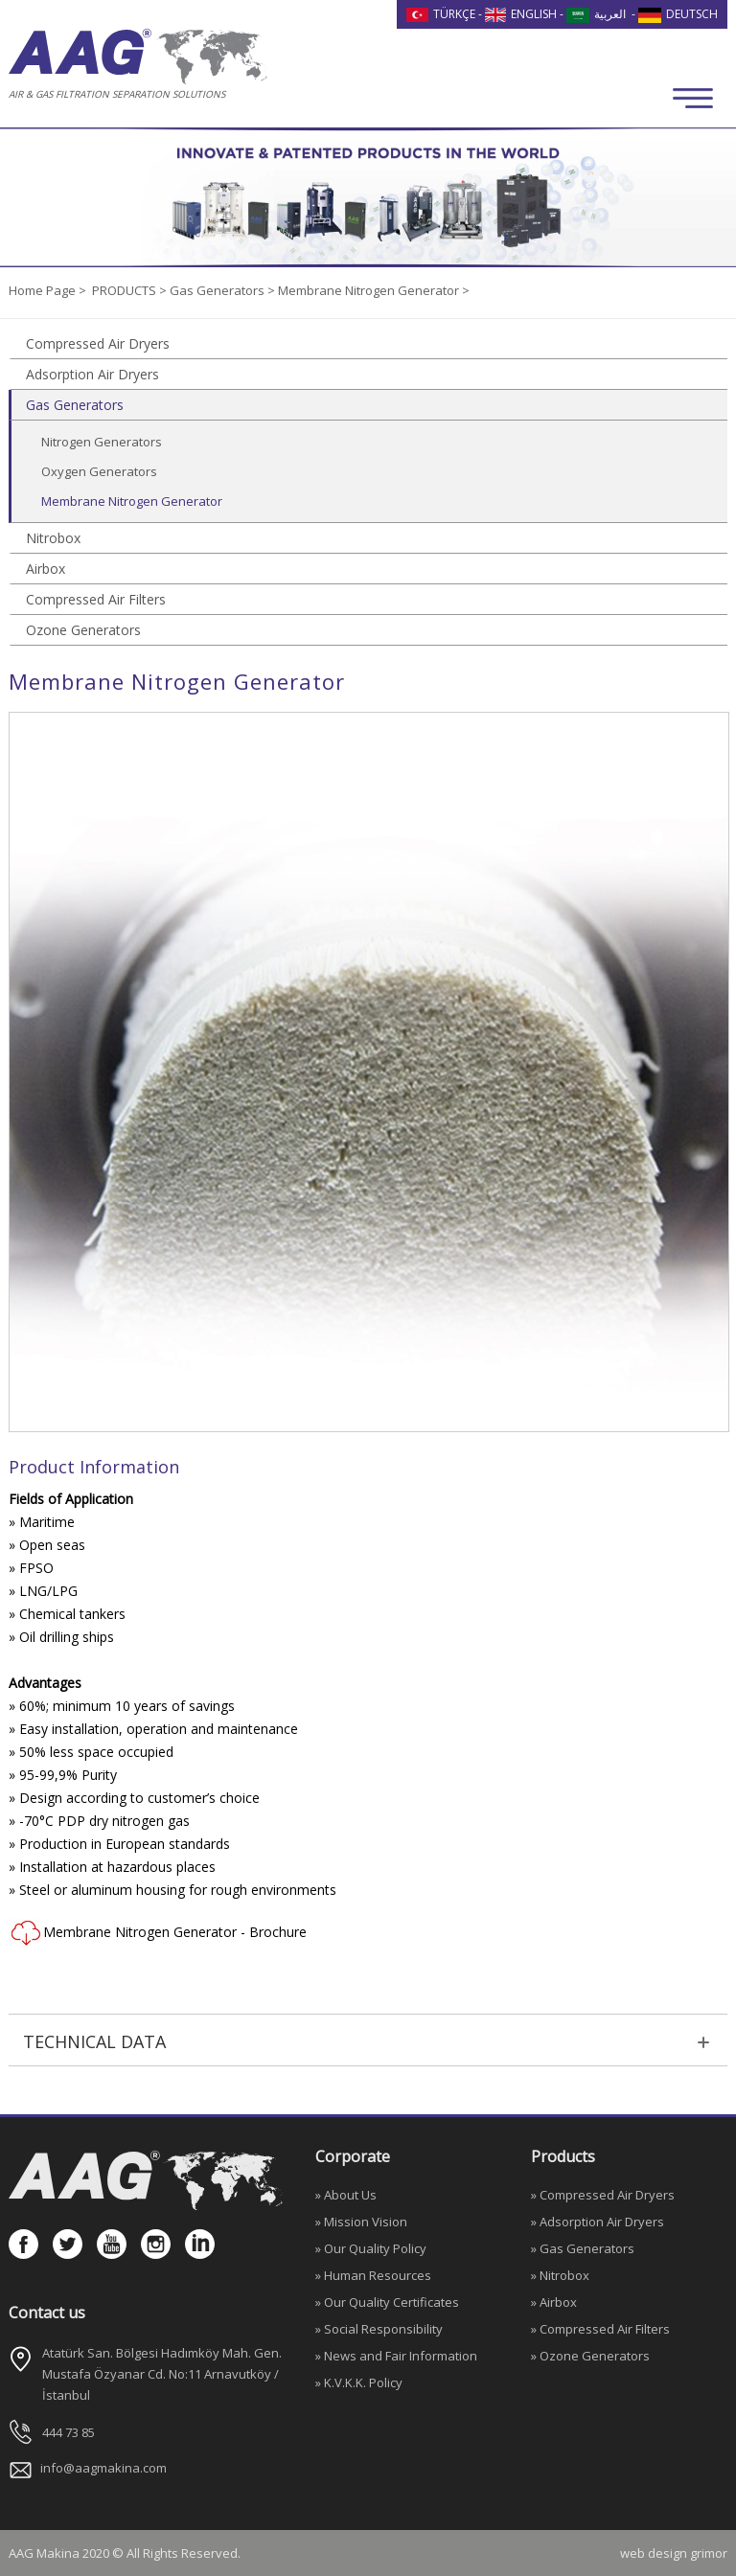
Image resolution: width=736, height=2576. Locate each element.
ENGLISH (521, 14)
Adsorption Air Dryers (92, 374)
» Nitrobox (560, 2275)
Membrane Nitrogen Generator (131, 501)
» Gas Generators (582, 2248)
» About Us (346, 2194)
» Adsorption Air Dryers (597, 2221)
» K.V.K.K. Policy (358, 2382)
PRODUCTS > (131, 290)
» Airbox (554, 2302)
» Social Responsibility (379, 2328)
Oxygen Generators (99, 471)
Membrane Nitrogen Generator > (374, 290)
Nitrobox (53, 538)
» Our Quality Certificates (387, 2302)
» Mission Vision (361, 2221)
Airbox (45, 568)
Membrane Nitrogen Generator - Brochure (158, 1933)
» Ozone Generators (590, 2355)
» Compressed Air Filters (600, 2328)
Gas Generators (75, 405)
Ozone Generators (83, 630)
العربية (596, 14)
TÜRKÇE (440, 14)
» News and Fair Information (396, 2355)
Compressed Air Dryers (98, 343)
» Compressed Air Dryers (603, 2194)
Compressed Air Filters (96, 599)
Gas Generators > (224, 290)
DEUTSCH (678, 14)
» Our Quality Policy (370, 2248)
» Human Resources (373, 2275)
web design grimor (673, 2553)
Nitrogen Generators (101, 441)
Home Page (44, 290)
